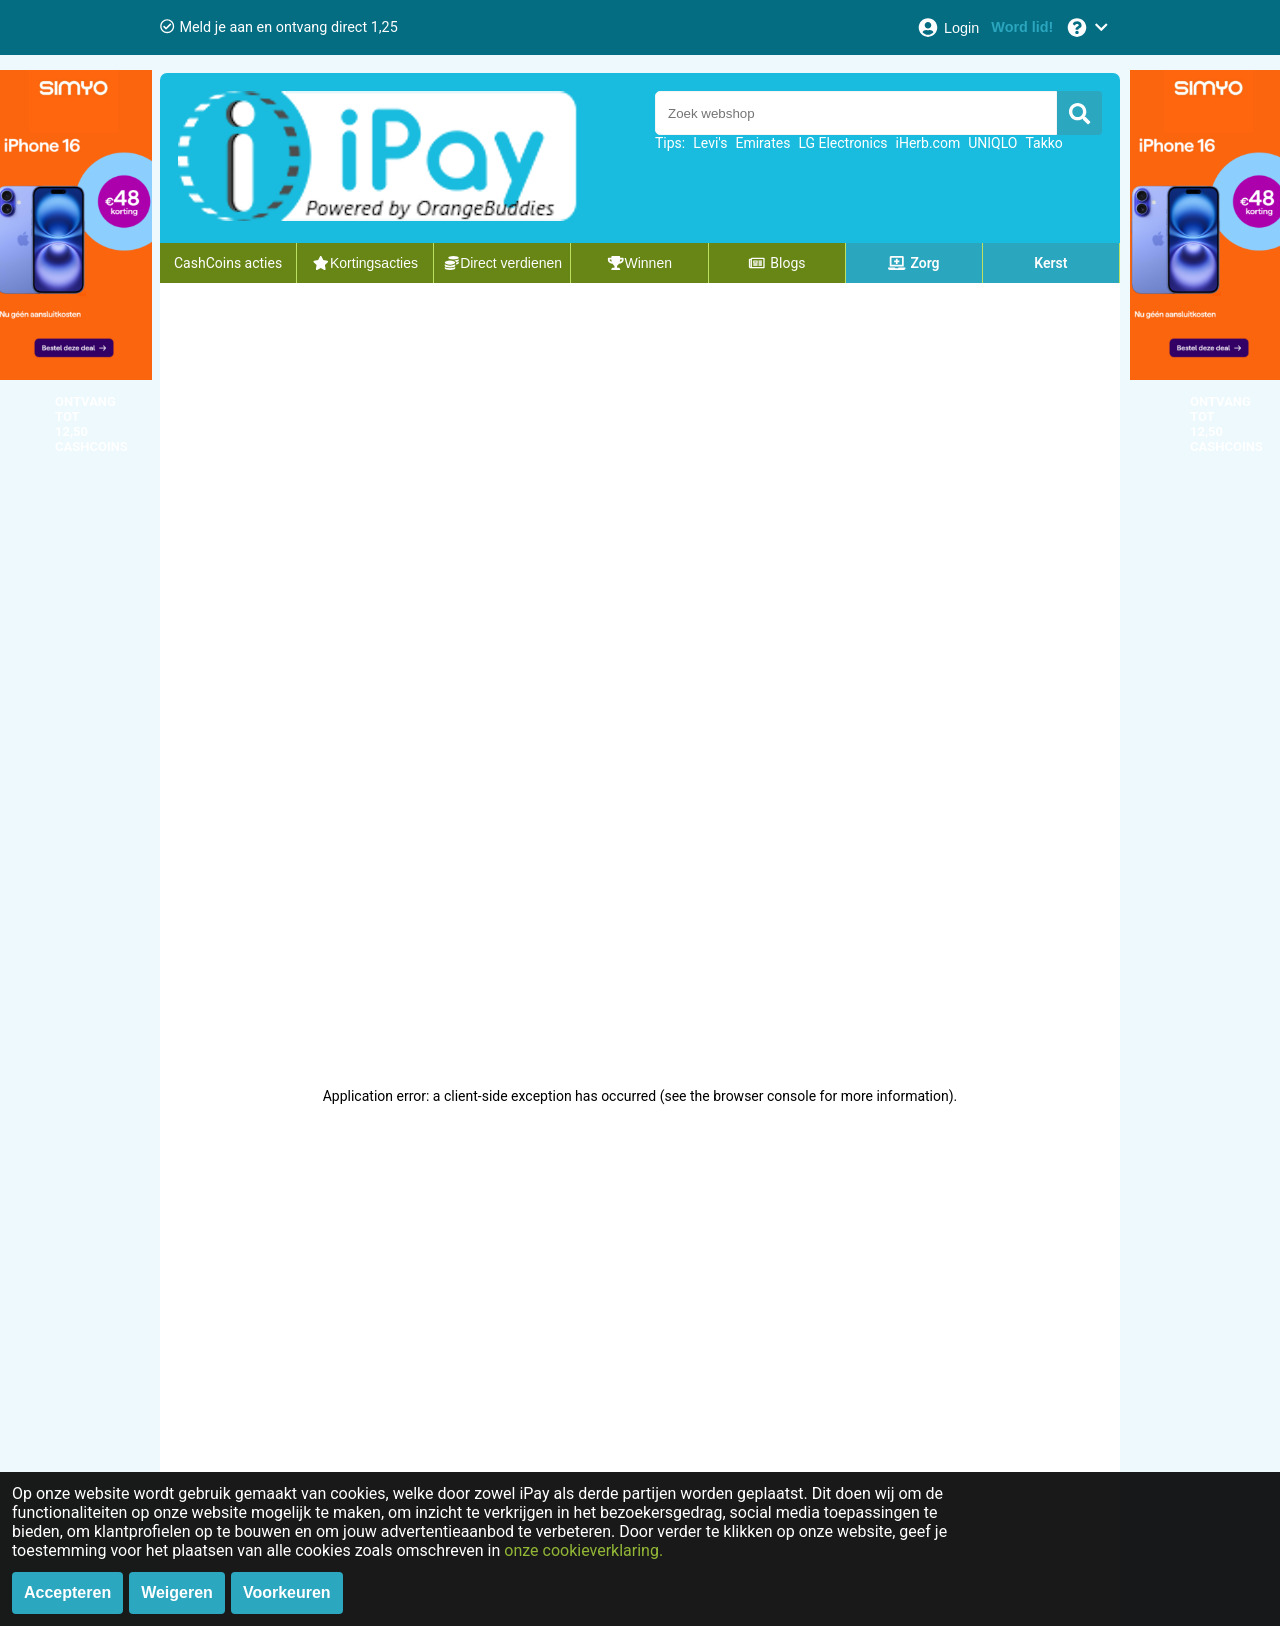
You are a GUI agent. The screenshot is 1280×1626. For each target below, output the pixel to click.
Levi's (710, 143)
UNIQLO (992, 143)
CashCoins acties (228, 263)
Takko (1043, 143)
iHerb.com (928, 143)
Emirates (762, 143)
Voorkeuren (287, 1592)
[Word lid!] (1022, 27)
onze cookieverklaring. (583, 1550)
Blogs (777, 263)
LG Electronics (842, 143)
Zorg (914, 263)
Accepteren (67, 1592)
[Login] (947, 27)
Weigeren (177, 1592)
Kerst (1050, 263)
